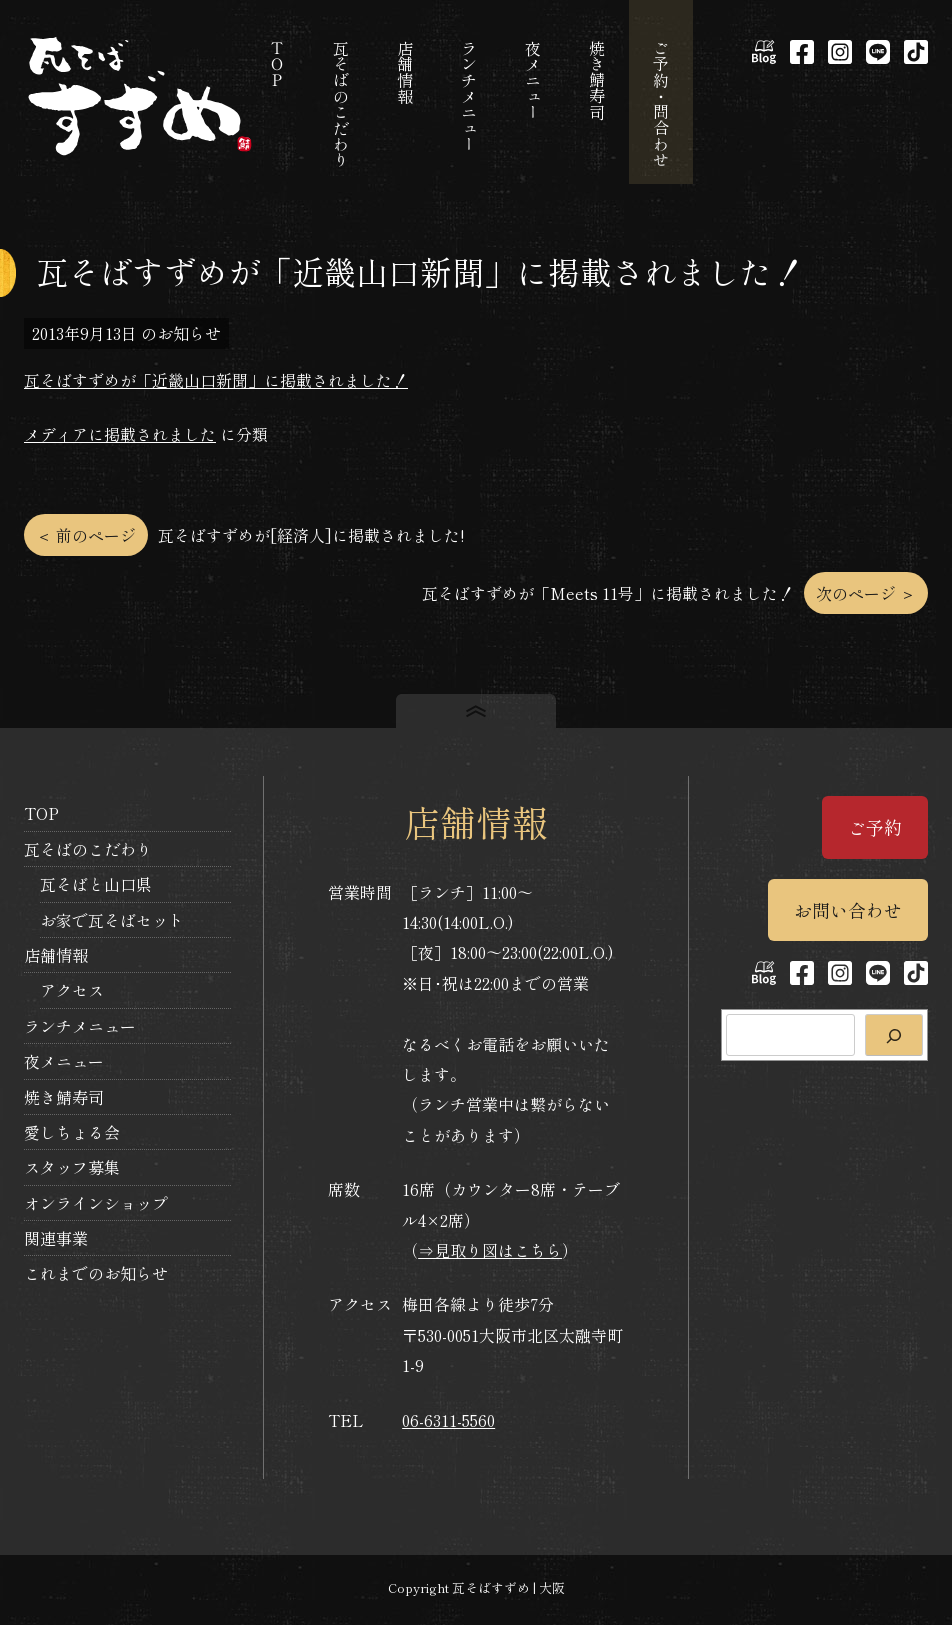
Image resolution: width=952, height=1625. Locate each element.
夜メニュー (64, 1061)
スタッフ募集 (72, 1167)
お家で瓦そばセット (112, 920)
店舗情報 (56, 955)
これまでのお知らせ (96, 1273)
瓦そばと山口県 (96, 884)
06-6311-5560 (448, 1420)
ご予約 (875, 827)
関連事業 (56, 1238)
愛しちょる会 (72, 1132)
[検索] (894, 1035)
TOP (41, 813)
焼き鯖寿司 (64, 1097)
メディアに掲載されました (120, 434)
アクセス (72, 990)
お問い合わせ (848, 910)
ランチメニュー (80, 1026)
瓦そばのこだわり (88, 849)
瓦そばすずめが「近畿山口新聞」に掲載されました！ (216, 380)
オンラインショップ (96, 1203)
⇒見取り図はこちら (490, 1250)
